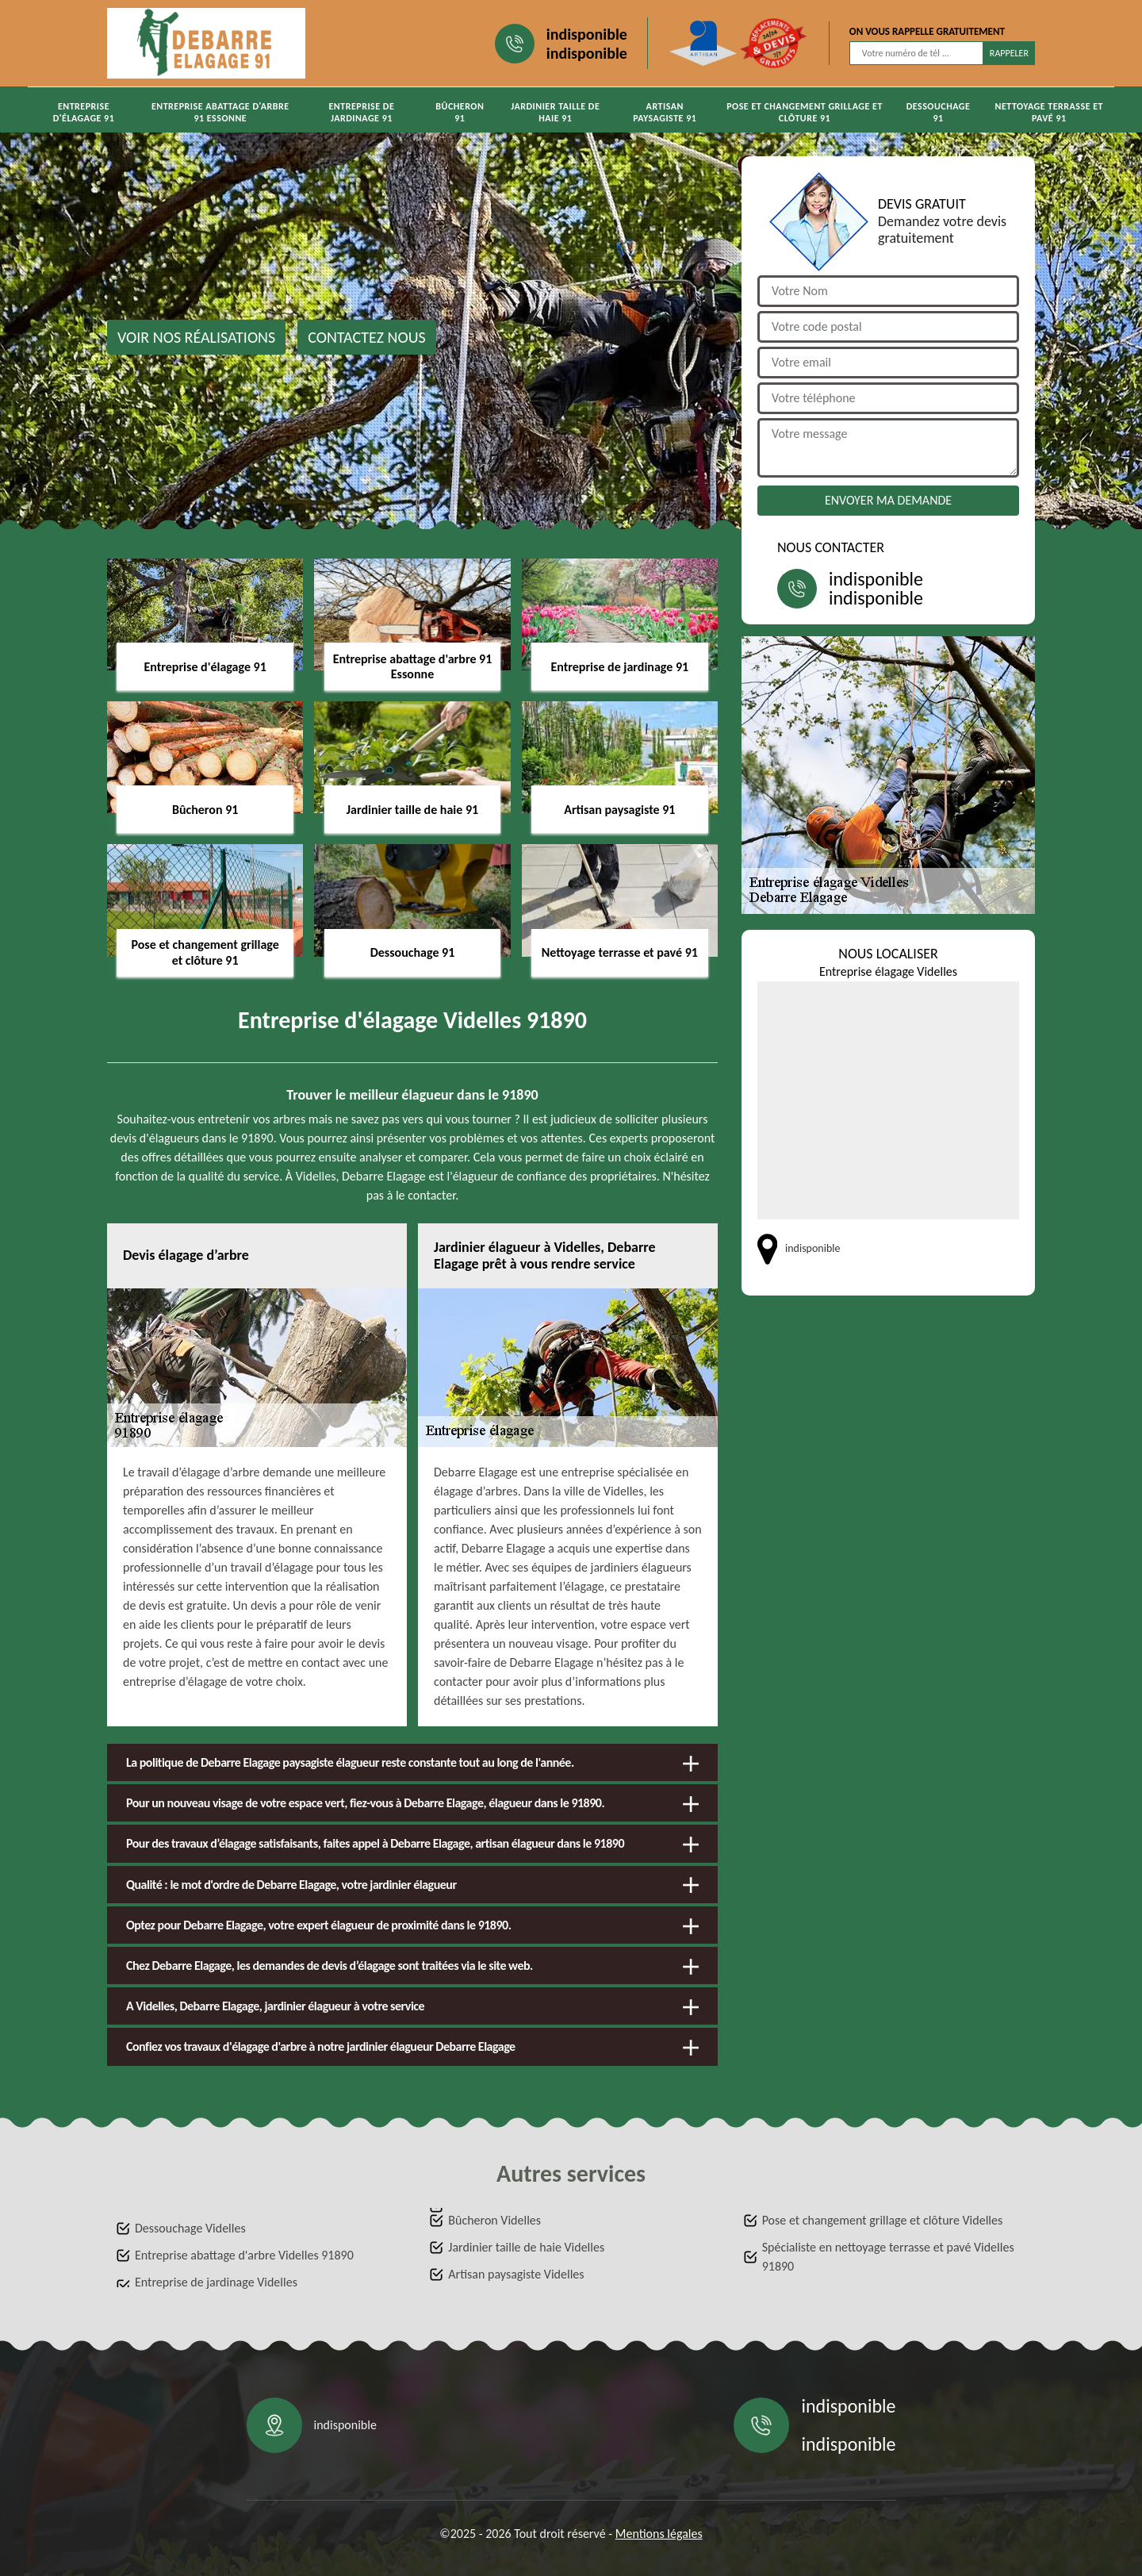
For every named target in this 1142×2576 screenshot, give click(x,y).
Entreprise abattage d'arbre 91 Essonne (220, 112)
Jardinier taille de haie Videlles (526, 2247)
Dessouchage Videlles (190, 2228)
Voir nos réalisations (196, 337)
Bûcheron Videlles (494, 2220)
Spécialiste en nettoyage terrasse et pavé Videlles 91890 (888, 2257)
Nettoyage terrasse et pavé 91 (1049, 112)
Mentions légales (659, 2533)
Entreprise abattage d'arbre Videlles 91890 (244, 2255)
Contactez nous (367, 337)
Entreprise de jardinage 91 (361, 112)
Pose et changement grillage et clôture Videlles (882, 2220)
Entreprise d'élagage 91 (84, 112)
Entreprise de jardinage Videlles (216, 2282)
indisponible (586, 34)
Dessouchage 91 (938, 112)
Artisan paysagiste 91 (664, 112)
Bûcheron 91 (459, 112)
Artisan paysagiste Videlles (516, 2274)
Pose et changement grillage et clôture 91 (804, 112)
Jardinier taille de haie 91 (555, 112)
